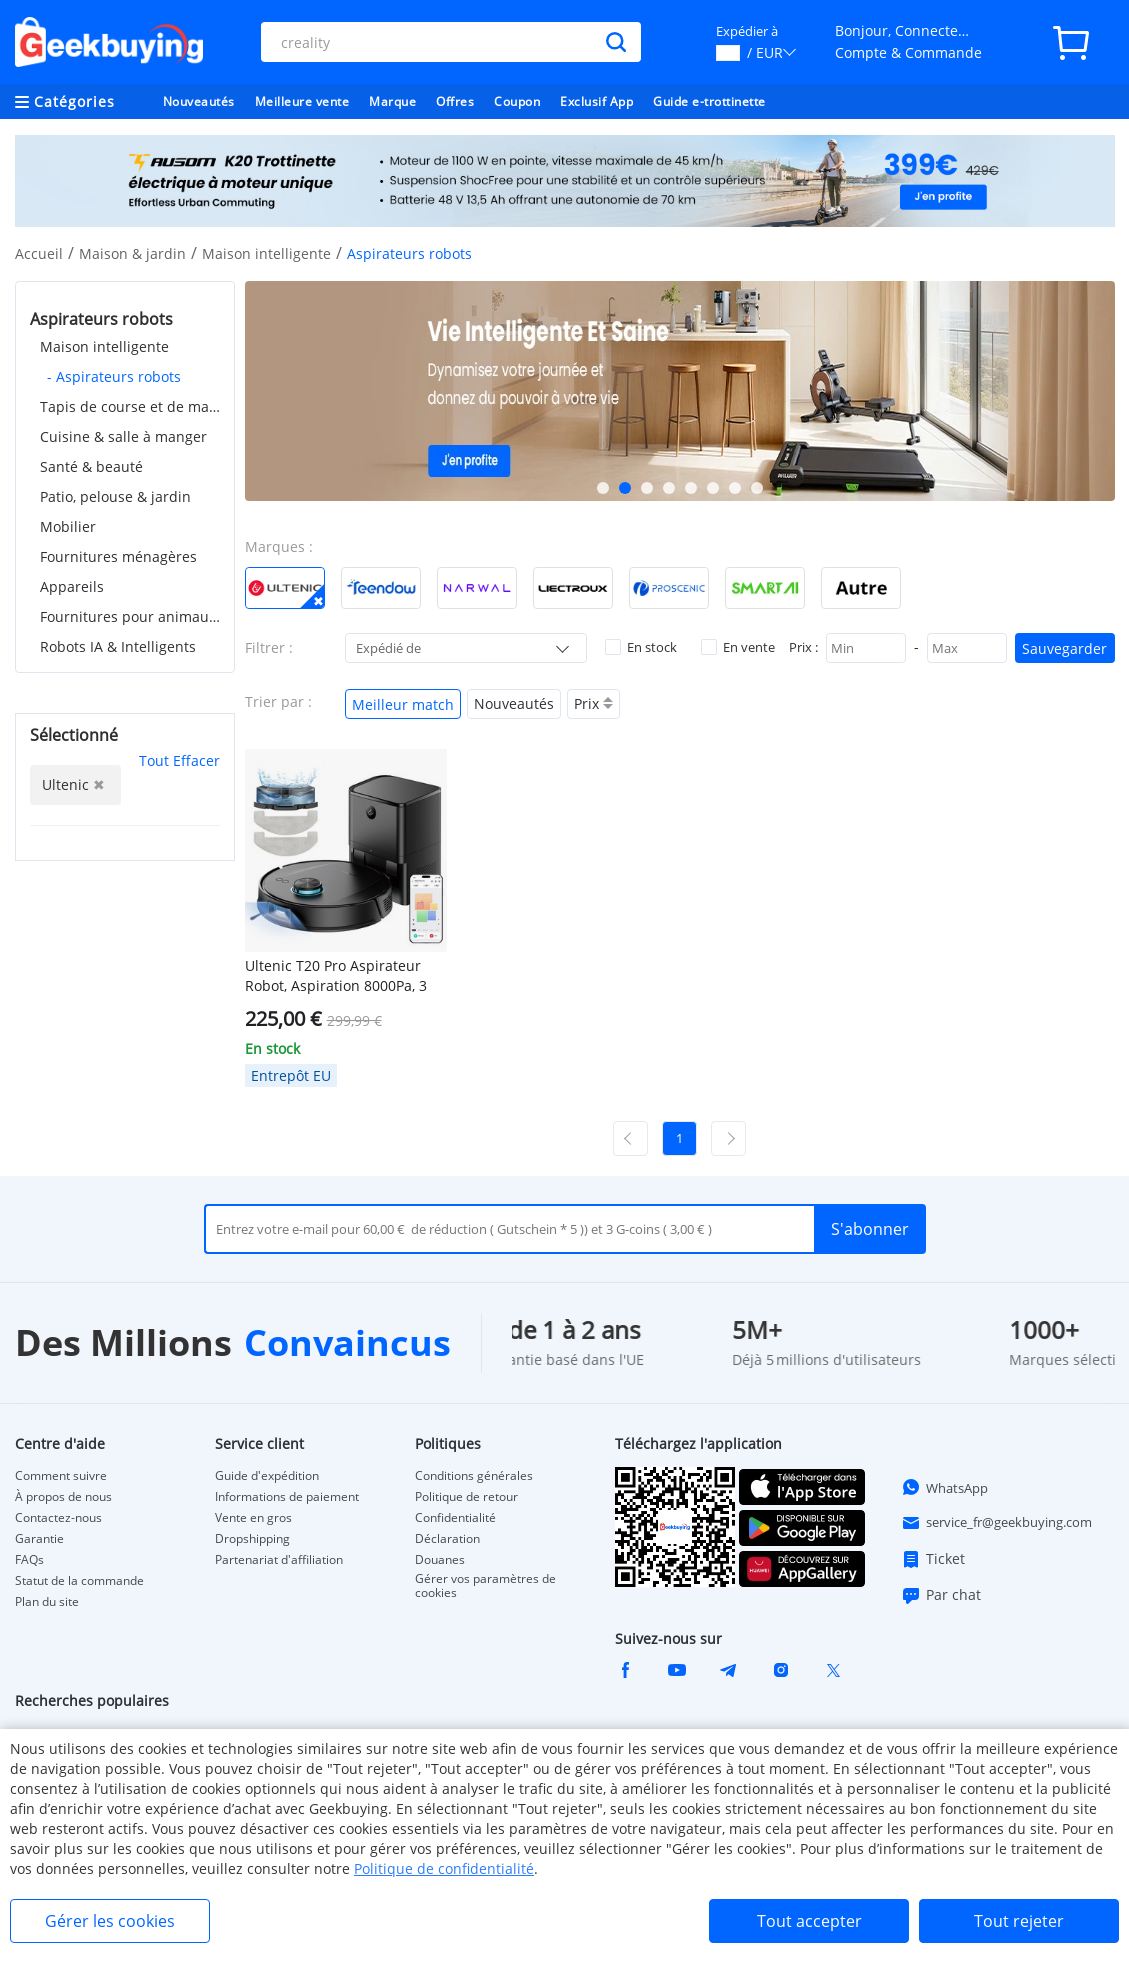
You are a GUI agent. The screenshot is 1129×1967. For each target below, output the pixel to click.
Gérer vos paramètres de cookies (485, 1586)
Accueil (39, 253)
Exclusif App (596, 101)
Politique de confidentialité (444, 1868)
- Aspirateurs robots (114, 376)
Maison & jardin (132, 253)
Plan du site (47, 1602)
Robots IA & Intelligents (118, 646)
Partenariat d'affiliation (279, 1560)
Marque (392, 101)
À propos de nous (63, 1497)
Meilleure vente (302, 101)
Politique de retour (466, 1497)
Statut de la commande (79, 1581)
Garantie (39, 1539)
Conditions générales (474, 1476)
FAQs (29, 1560)
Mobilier (68, 526)
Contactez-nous (58, 1518)
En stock (641, 647)
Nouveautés (199, 101)
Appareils (72, 586)
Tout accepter (809, 1921)
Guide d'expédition (267, 1476)
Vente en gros (253, 1518)
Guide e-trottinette (709, 101)
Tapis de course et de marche (130, 406)
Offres (455, 101)
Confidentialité (455, 1518)
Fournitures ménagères (118, 556)
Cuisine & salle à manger (123, 436)
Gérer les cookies (110, 1921)
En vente (738, 647)
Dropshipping (252, 1539)
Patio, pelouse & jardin (115, 496)
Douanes (440, 1560)
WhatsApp (944, 1487)
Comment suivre (61, 1476)
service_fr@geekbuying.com (996, 1523)
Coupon (517, 101)
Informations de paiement (287, 1497)
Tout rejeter (1019, 1921)
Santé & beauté (91, 466)
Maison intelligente (266, 253)
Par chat (941, 1595)
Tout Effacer (179, 760)
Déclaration (447, 1539)
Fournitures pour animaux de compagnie (130, 616)
